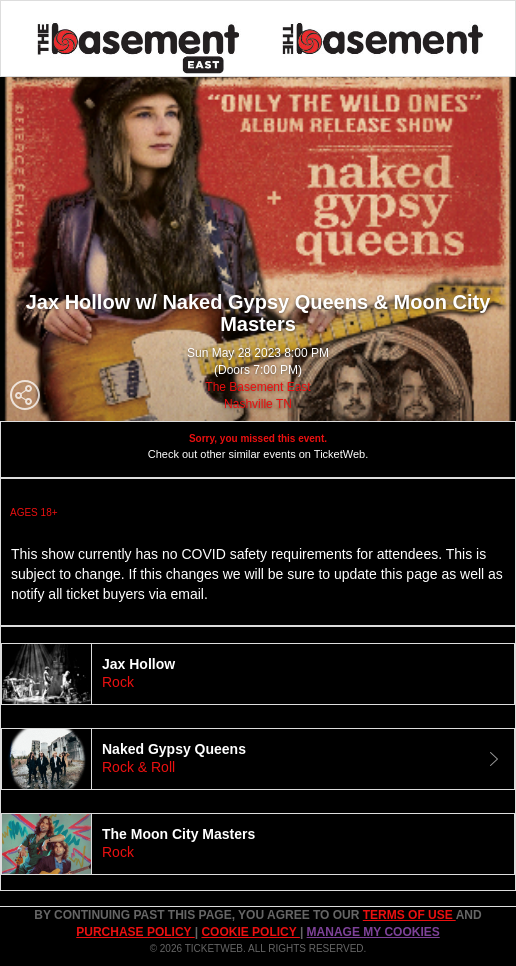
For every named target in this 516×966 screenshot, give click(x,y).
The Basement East (257, 387)
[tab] (258, 674)
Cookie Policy (250, 932)
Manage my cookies (373, 932)
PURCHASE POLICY (135, 932)
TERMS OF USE (409, 915)
